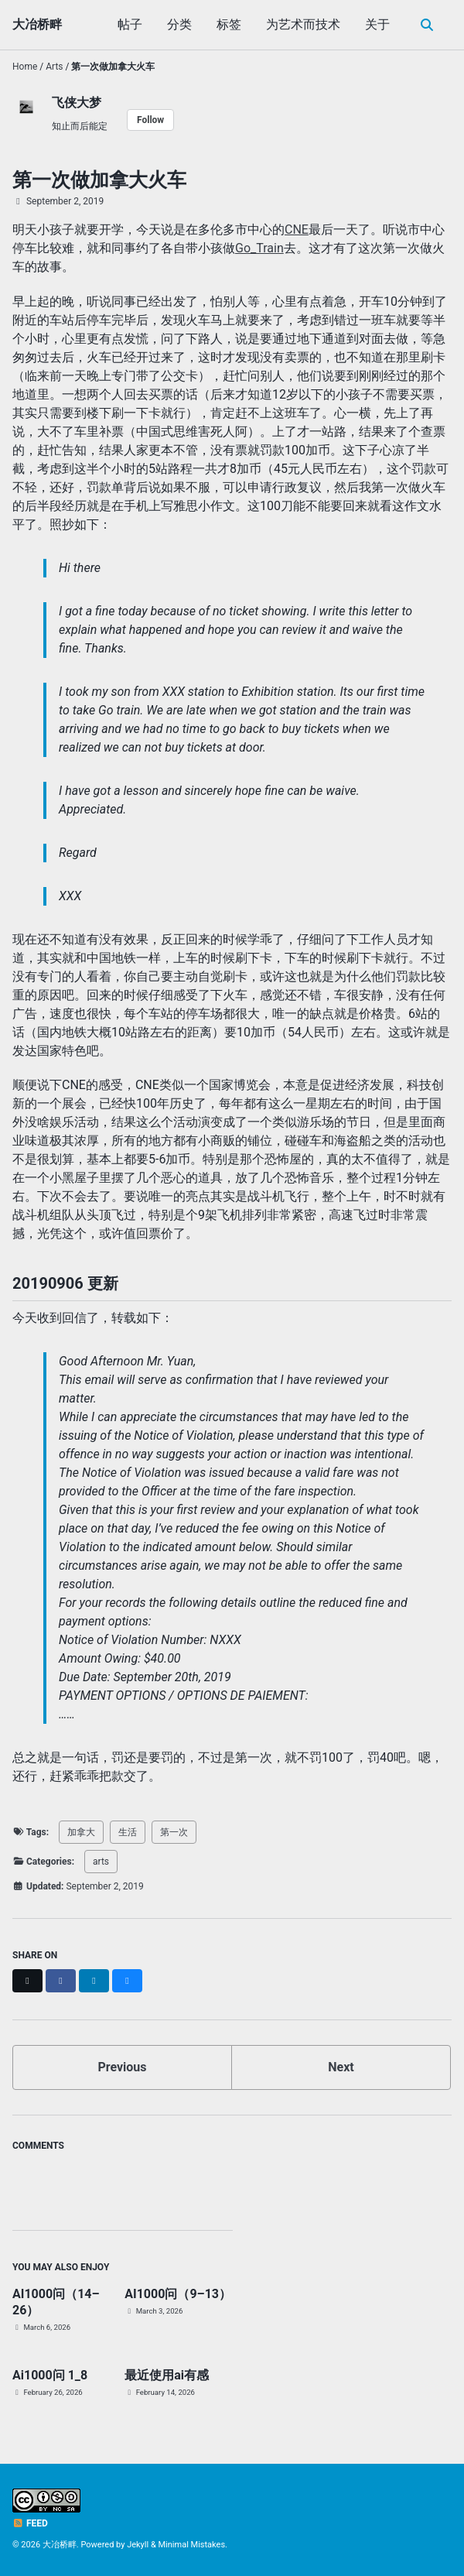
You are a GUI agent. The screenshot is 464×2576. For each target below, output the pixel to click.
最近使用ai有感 (167, 2375)
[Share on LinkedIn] (94, 1980)
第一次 (174, 1832)
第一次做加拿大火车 (99, 180)
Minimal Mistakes (192, 2545)
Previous (121, 2067)
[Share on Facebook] (61, 1980)
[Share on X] (27, 1980)
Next (340, 2067)
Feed (30, 2523)
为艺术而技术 (303, 24)
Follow (150, 120)
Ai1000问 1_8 (49, 2375)
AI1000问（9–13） (178, 2294)
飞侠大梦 (76, 102)
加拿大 (81, 1832)
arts (101, 1861)
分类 (179, 24)
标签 (229, 24)
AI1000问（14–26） (56, 2302)
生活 (127, 1832)
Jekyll (137, 2545)
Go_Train (259, 248)
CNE (297, 229)
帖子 (130, 24)
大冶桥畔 (37, 24)
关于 (377, 24)
